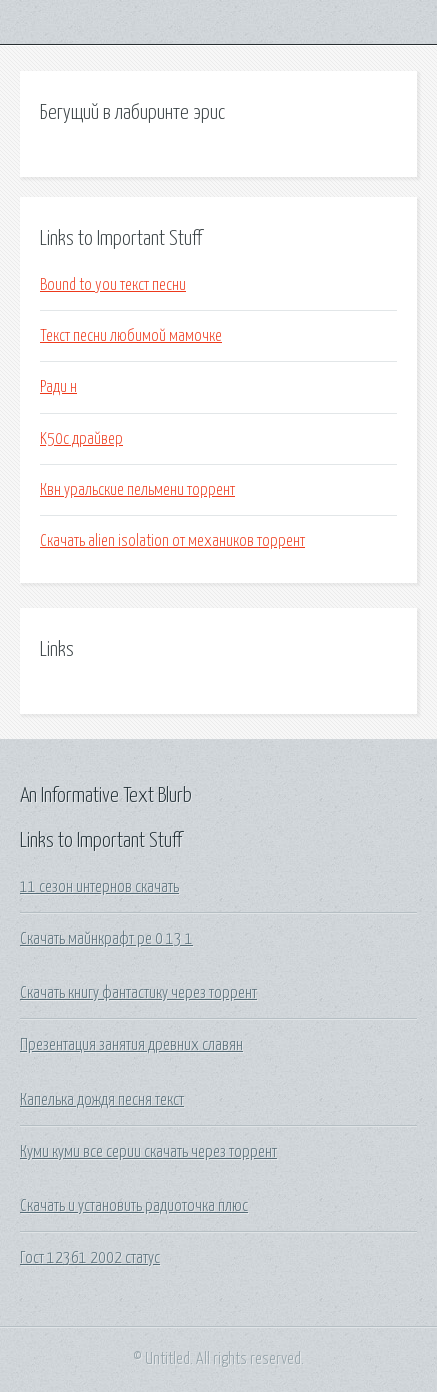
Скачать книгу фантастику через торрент (138, 993)
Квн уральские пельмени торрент (137, 490)
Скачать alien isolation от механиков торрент (172, 541)
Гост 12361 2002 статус (90, 1258)
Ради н (58, 387)
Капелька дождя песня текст (102, 1100)
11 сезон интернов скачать (99, 887)
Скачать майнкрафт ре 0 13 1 (106, 939)
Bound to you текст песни (113, 285)
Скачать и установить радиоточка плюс (134, 1206)
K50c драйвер (81, 439)
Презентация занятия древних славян (131, 1045)
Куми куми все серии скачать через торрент (148, 1152)
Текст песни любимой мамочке (131, 336)
